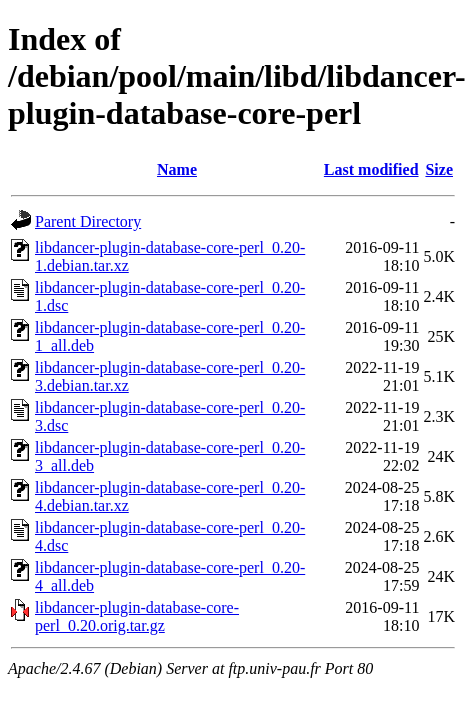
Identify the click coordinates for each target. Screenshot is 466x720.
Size (439, 169)
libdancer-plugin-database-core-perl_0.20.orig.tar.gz (137, 616)
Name (177, 169)
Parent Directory (88, 221)
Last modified (371, 169)
